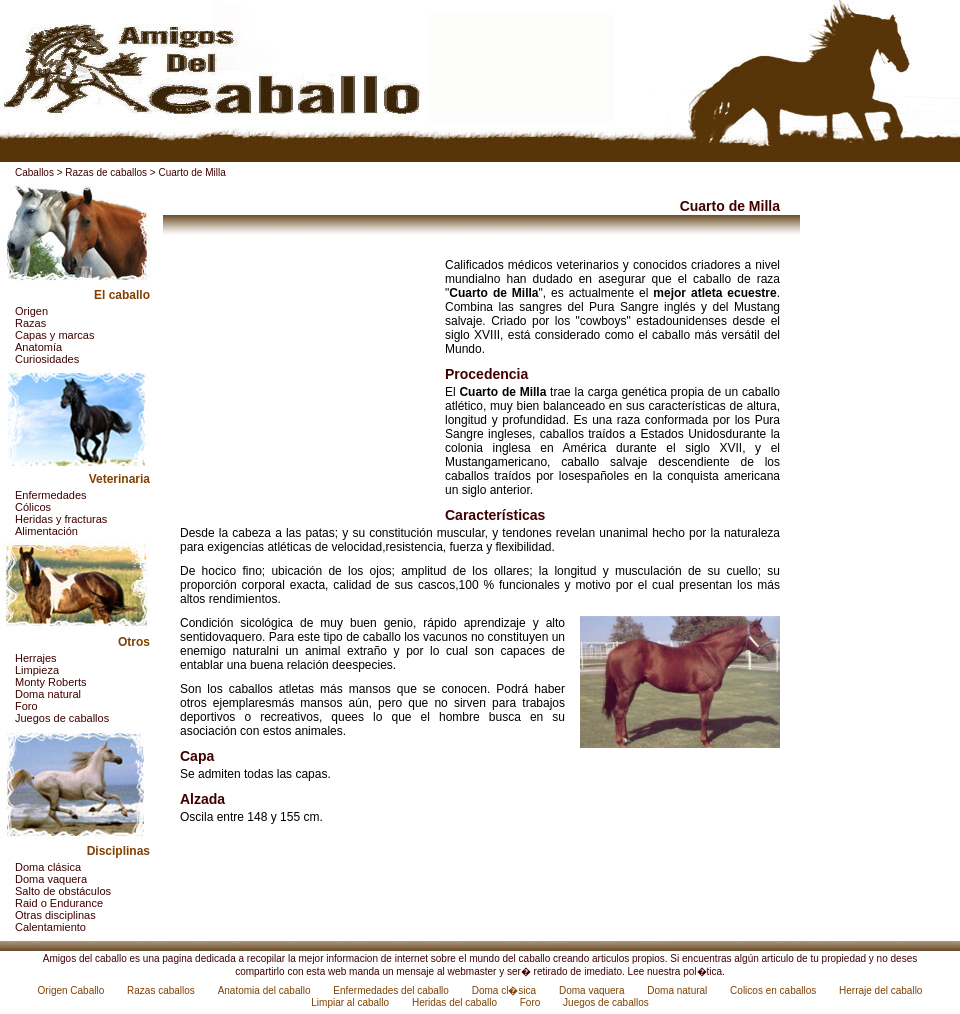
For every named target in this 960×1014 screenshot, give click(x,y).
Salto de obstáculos (63, 891)
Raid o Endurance (59, 903)
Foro (26, 706)
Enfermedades (51, 495)
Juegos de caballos (62, 718)
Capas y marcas (54, 335)
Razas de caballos (106, 172)
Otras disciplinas (55, 915)
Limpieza (37, 670)
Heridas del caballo (456, 1002)
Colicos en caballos (774, 990)
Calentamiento (50, 927)
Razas (30, 323)
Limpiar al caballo (351, 1002)
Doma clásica (48, 867)
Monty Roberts (51, 682)
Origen (31, 311)
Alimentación (46, 531)
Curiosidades (47, 359)
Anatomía (38, 347)
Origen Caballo (72, 990)
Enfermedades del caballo (392, 990)
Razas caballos (162, 990)
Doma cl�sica (505, 990)
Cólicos (33, 507)
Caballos (34, 172)
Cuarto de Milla (191, 172)
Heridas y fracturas (61, 519)
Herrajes (36, 658)
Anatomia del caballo (266, 990)
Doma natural (48, 694)
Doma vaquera (51, 879)
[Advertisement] (305, 383)
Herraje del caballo (880, 990)
